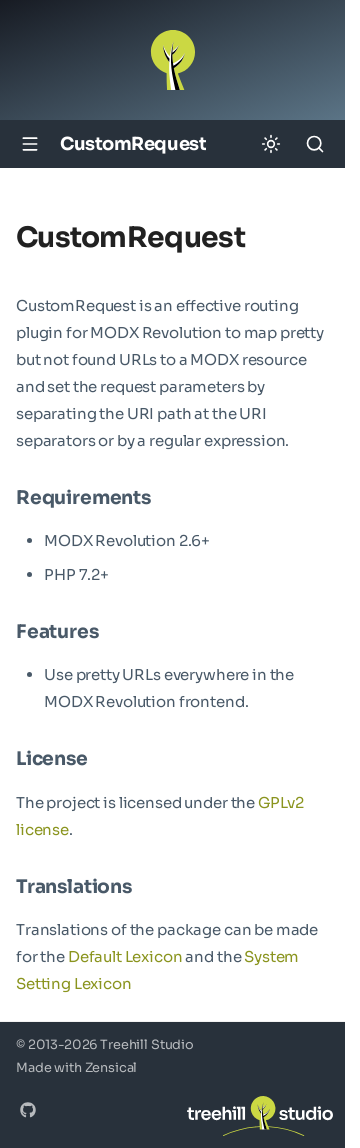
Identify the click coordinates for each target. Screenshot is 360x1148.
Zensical (111, 1068)
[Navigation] (30, 144)
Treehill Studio (147, 1045)
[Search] (315, 144)
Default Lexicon (125, 956)
